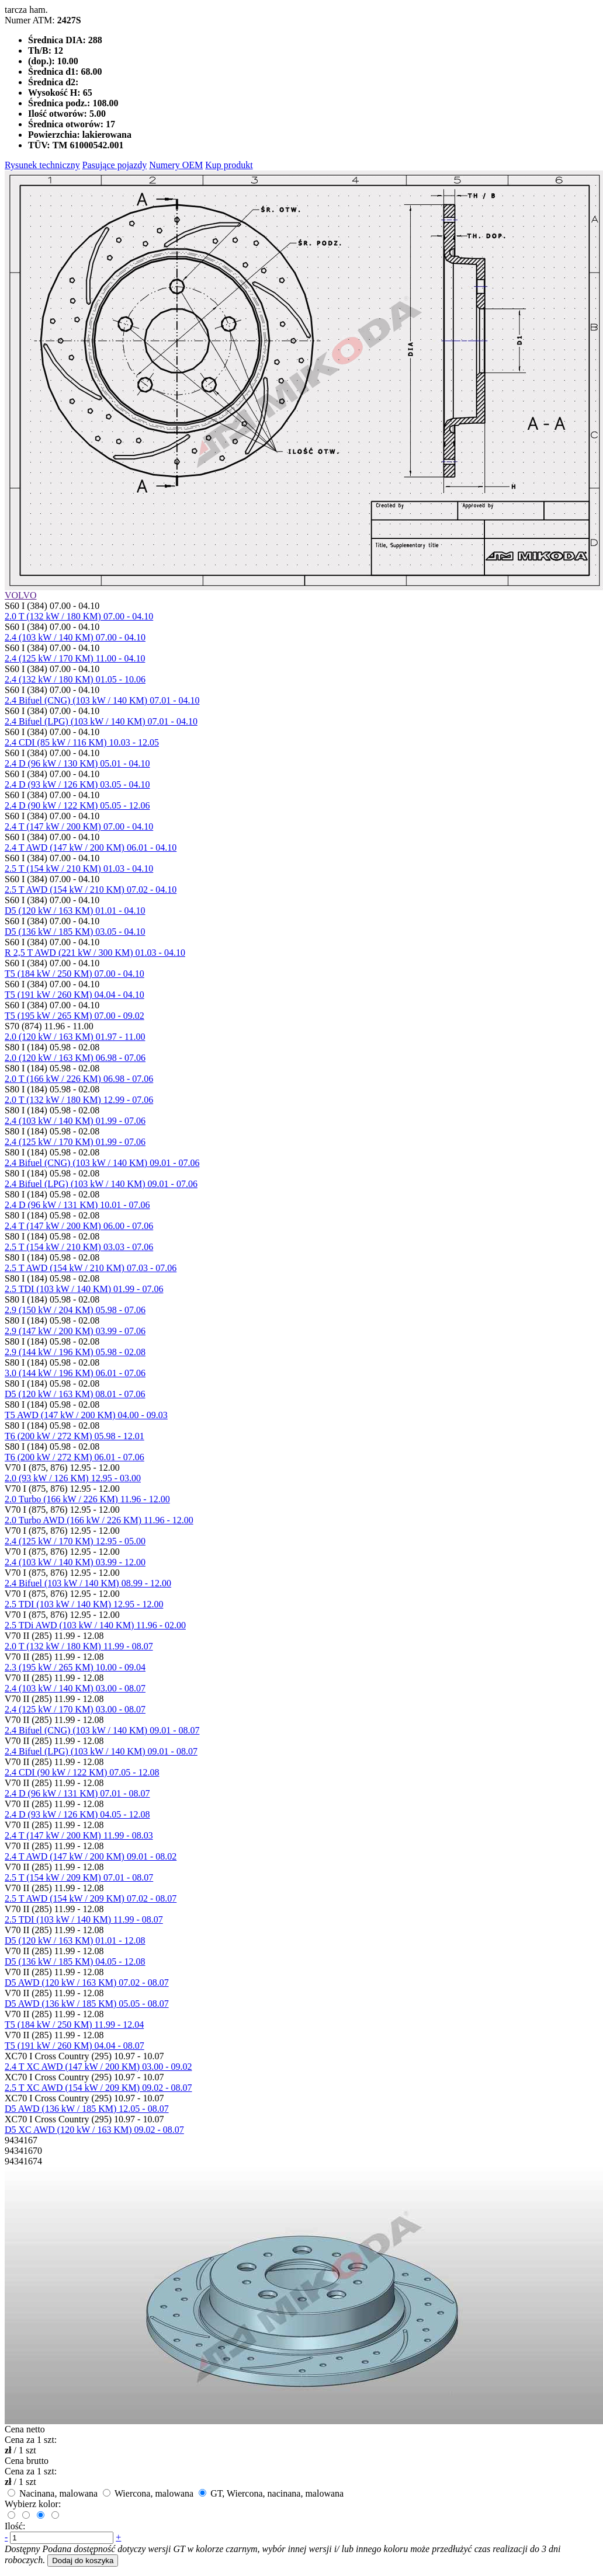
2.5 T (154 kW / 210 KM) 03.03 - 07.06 (79, 1247)
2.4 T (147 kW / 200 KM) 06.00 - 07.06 (79, 1226)
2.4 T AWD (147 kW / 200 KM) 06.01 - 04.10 (90, 847)
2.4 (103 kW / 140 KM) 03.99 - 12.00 (75, 1562)
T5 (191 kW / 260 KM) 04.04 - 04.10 (74, 995)
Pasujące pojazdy (114, 165)
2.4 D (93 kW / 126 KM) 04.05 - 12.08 (77, 1814)
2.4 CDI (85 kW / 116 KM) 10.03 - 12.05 (82, 742)
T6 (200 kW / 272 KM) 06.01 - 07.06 (74, 1457)
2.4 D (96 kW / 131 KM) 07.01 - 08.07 (77, 1793)
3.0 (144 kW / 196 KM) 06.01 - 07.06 (75, 1373)
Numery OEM (176, 165)
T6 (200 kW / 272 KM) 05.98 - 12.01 (74, 1436)
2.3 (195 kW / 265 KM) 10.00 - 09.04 (75, 1667)
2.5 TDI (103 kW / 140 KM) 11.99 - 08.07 (84, 1919)
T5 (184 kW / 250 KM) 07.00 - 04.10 (74, 974)
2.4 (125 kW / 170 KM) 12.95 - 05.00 (75, 1541)
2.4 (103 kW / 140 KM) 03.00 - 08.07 (75, 1688)
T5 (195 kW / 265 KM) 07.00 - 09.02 (74, 1016)
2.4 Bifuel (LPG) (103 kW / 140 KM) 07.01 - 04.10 (101, 721)
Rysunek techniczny (42, 165)
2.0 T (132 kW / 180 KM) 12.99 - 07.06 (79, 1100)
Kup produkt (228, 165)
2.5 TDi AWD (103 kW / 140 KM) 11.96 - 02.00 (95, 1625)
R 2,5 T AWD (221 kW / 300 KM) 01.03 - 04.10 (95, 953)
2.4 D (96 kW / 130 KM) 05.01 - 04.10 (77, 763)
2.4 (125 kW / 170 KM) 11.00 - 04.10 (75, 658)
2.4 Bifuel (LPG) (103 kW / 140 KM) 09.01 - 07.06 (101, 1184)
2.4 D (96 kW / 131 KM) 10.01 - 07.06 (77, 1205)
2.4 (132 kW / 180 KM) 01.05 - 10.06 (75, 679)
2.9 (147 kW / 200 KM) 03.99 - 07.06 (75, 1331)
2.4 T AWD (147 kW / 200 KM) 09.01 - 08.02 (90, 1856)
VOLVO (21, 595)
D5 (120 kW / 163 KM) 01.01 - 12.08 (75, 1940)
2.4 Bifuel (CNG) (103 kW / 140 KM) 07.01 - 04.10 (102, 700)
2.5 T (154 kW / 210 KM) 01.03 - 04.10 (79, 868)
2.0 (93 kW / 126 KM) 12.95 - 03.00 (73, 1478)
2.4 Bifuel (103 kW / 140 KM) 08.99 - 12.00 (88, 1583)
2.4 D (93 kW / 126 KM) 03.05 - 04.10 (77, 784)
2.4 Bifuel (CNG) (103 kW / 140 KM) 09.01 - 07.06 (102, 1163)
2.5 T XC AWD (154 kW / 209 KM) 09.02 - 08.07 (98, 2088)
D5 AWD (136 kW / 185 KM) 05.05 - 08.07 (87, 2003)
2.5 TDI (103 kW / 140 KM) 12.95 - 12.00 (84, 1604)
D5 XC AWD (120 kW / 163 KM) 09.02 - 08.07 (94, 2130)
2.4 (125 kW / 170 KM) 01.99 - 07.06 (75, 1142)
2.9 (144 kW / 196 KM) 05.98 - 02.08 (75, 1352)
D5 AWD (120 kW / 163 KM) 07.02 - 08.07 (87, 1982)
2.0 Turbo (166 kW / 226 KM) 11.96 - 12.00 (87, 1499)
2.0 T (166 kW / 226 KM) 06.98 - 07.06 (79, 1079)
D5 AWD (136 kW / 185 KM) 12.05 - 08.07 (87, 2109)
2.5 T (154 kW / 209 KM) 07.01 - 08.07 (79, 1877)
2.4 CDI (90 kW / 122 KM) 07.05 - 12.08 (82, 1772)
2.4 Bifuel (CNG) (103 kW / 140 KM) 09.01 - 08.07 (102, 1730)
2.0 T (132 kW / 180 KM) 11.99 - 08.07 (79, 1646)
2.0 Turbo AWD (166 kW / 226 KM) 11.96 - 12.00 (99, 1520)
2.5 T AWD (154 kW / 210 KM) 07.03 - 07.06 (90, 1268)
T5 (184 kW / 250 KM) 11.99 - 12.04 (74, 2025)
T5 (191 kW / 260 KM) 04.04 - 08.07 (74, 2046)
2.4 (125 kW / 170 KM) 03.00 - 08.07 (75, 1709)
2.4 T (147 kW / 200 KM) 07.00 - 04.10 (79, 826)
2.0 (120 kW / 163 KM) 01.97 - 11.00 (75, 1037)
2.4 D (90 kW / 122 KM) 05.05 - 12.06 (77, 805)
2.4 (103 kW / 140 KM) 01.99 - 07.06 (75, 1121)
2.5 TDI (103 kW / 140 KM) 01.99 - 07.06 (84, 1289)
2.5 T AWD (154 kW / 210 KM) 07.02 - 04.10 (90, 889)
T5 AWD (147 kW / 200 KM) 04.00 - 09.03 (86, 1415)
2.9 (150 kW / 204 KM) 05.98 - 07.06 (75, 1310)
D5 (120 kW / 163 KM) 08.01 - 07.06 (75, 1394)
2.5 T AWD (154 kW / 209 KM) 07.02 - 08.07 (90, 1898)
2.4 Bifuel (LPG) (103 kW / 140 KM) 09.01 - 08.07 (101, 1751)
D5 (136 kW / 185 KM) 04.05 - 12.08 (75, 1961)
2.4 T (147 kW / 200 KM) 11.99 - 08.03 (79, 1835)
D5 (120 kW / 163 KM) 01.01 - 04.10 (75, 910)
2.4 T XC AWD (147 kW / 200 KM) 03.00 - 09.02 (98, 2067)
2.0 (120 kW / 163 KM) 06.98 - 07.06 (75, 1058)
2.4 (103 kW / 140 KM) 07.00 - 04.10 (75, 637)
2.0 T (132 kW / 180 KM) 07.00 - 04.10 (79, 616)
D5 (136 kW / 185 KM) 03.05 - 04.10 (75, 932)
